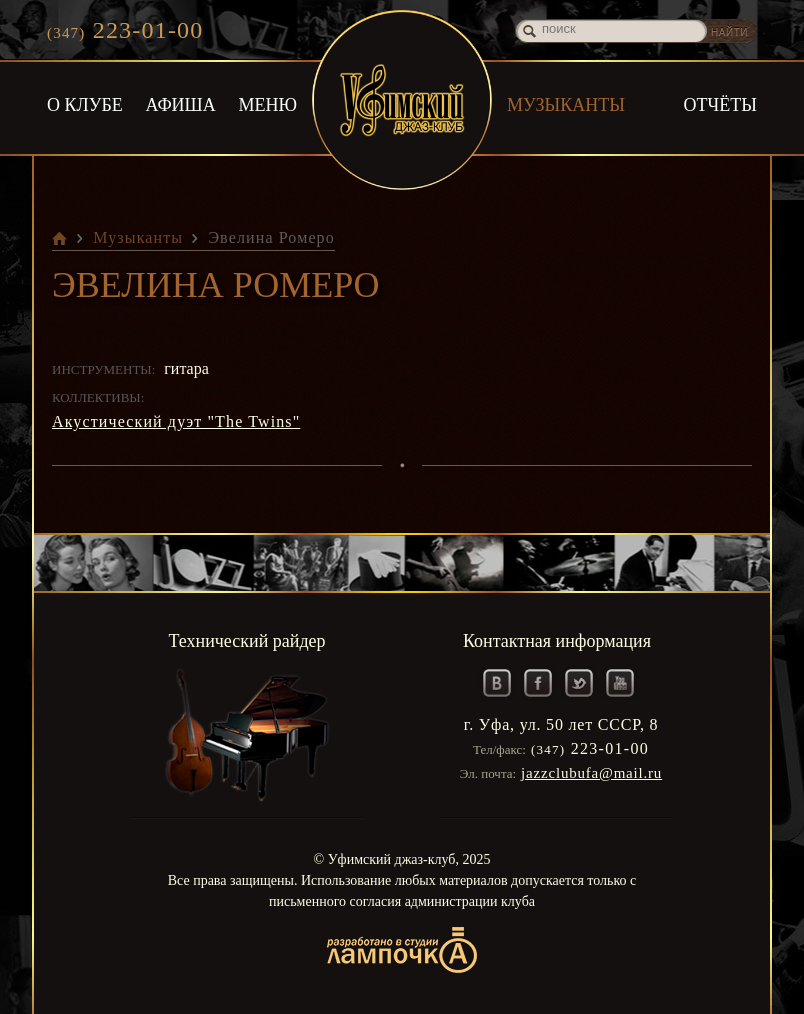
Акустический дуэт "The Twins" (176, 421)
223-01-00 (125, 30)
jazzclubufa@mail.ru (591, 773)
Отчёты (720, 105)
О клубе (85, 105)
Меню (268, 105)
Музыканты (566, 105)
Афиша (181, 105)
